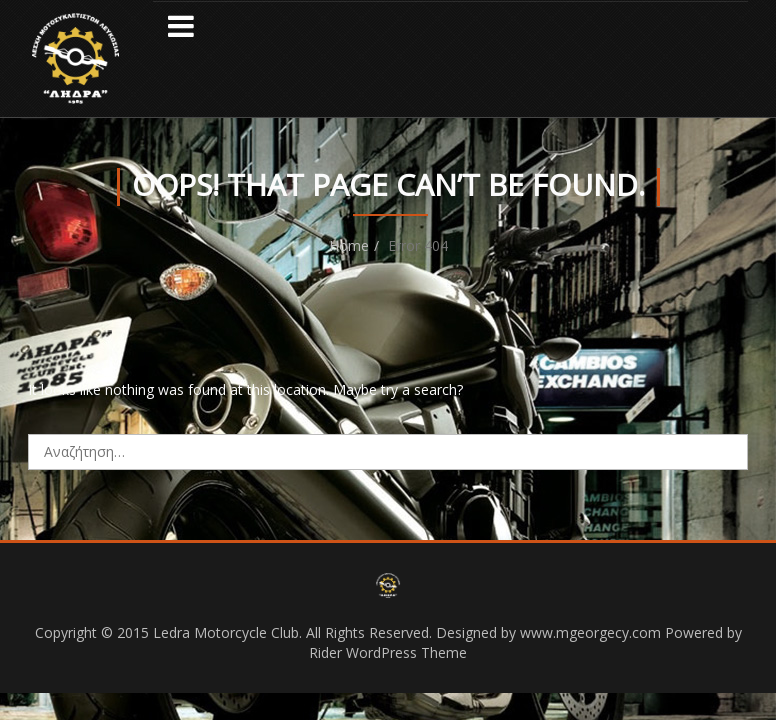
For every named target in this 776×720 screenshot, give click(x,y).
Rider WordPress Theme (388, 652)
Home (349, 245)
